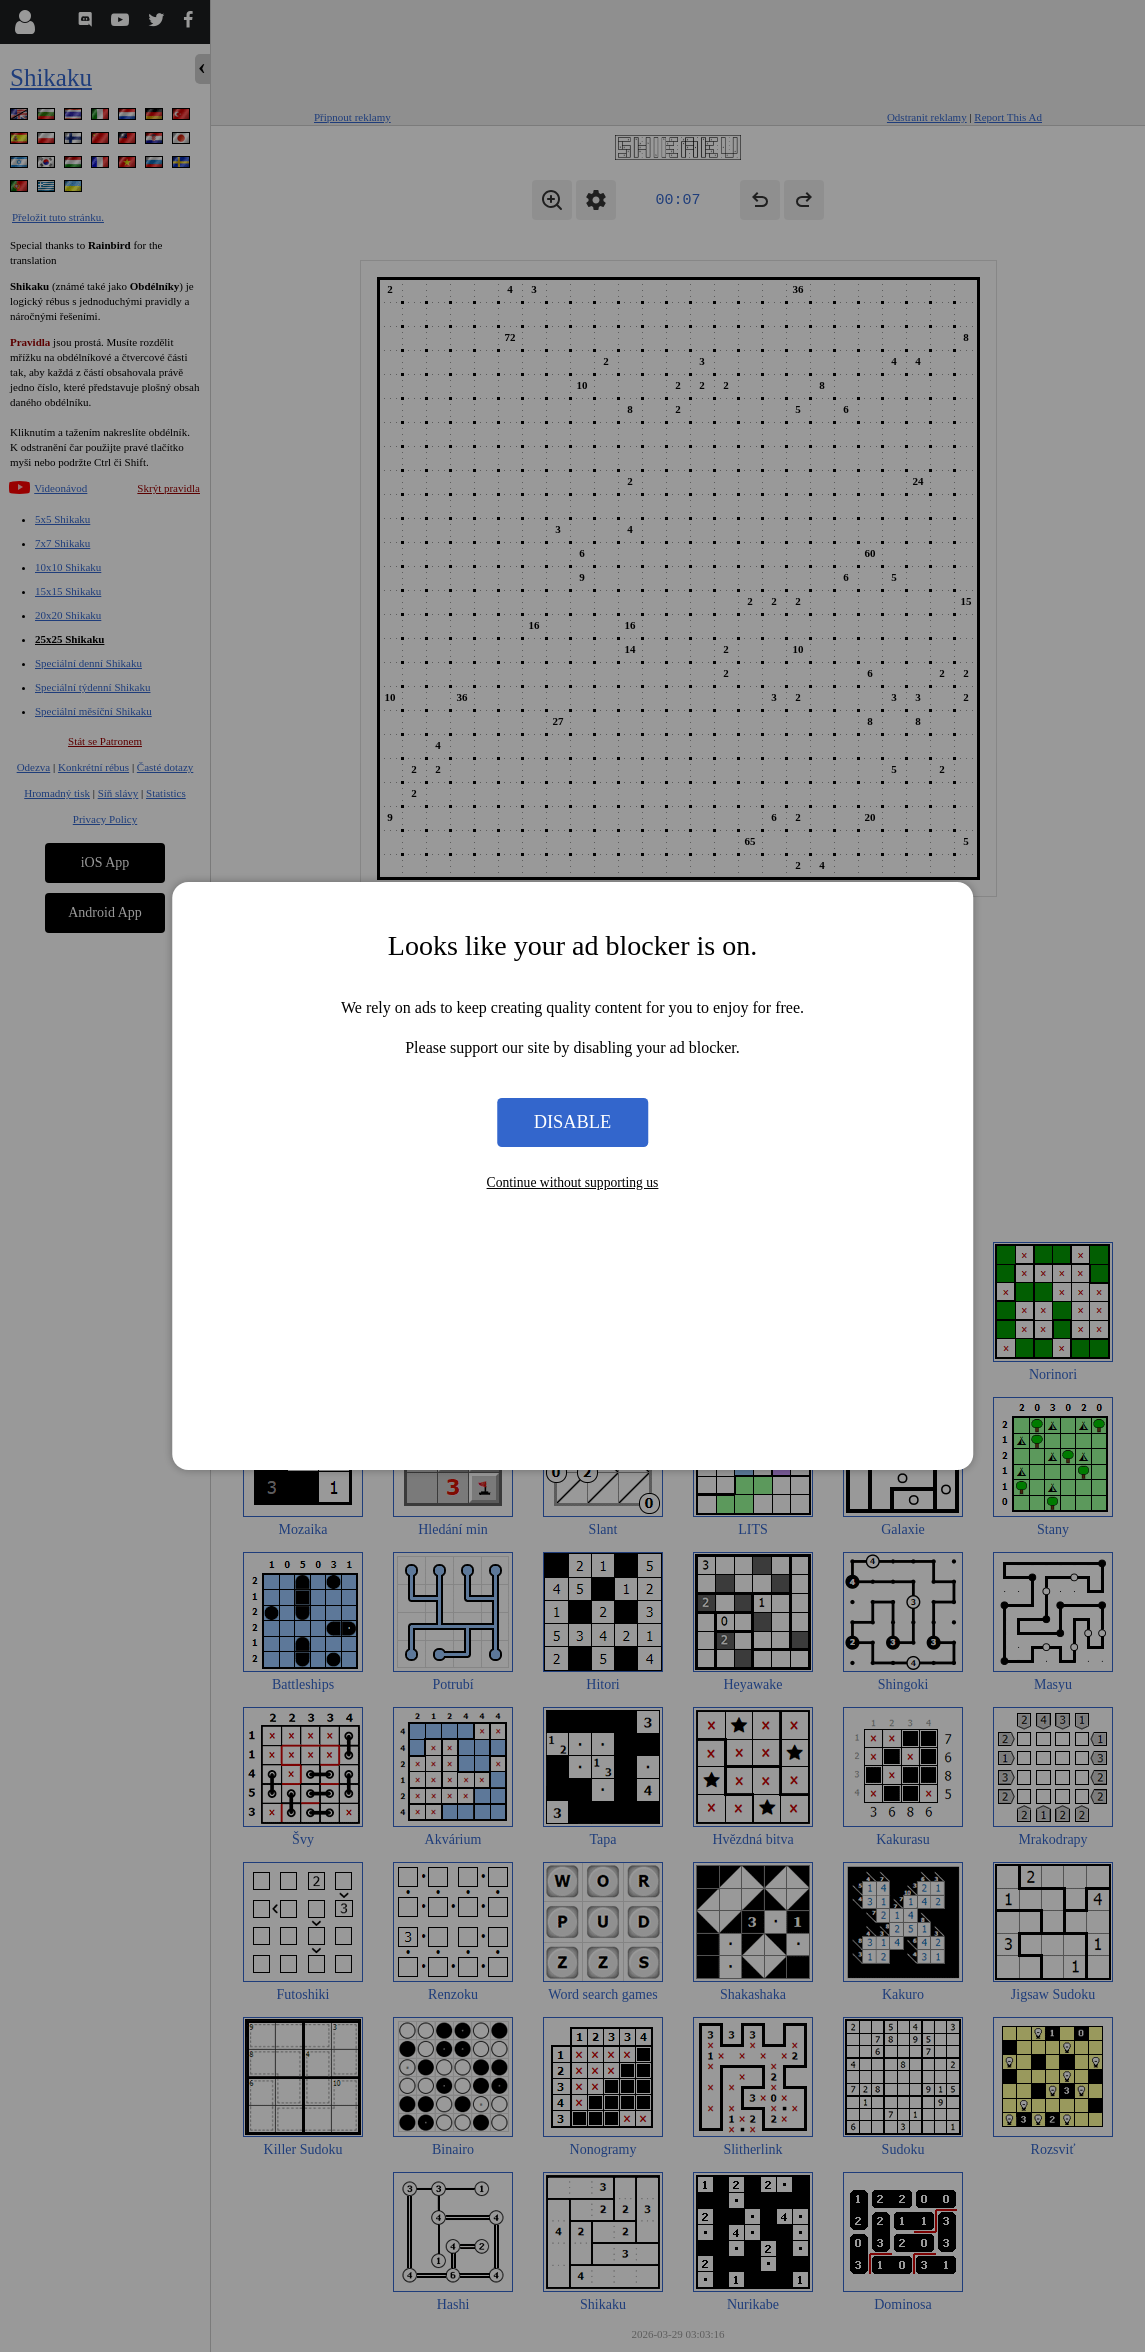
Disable (573, 1122)
